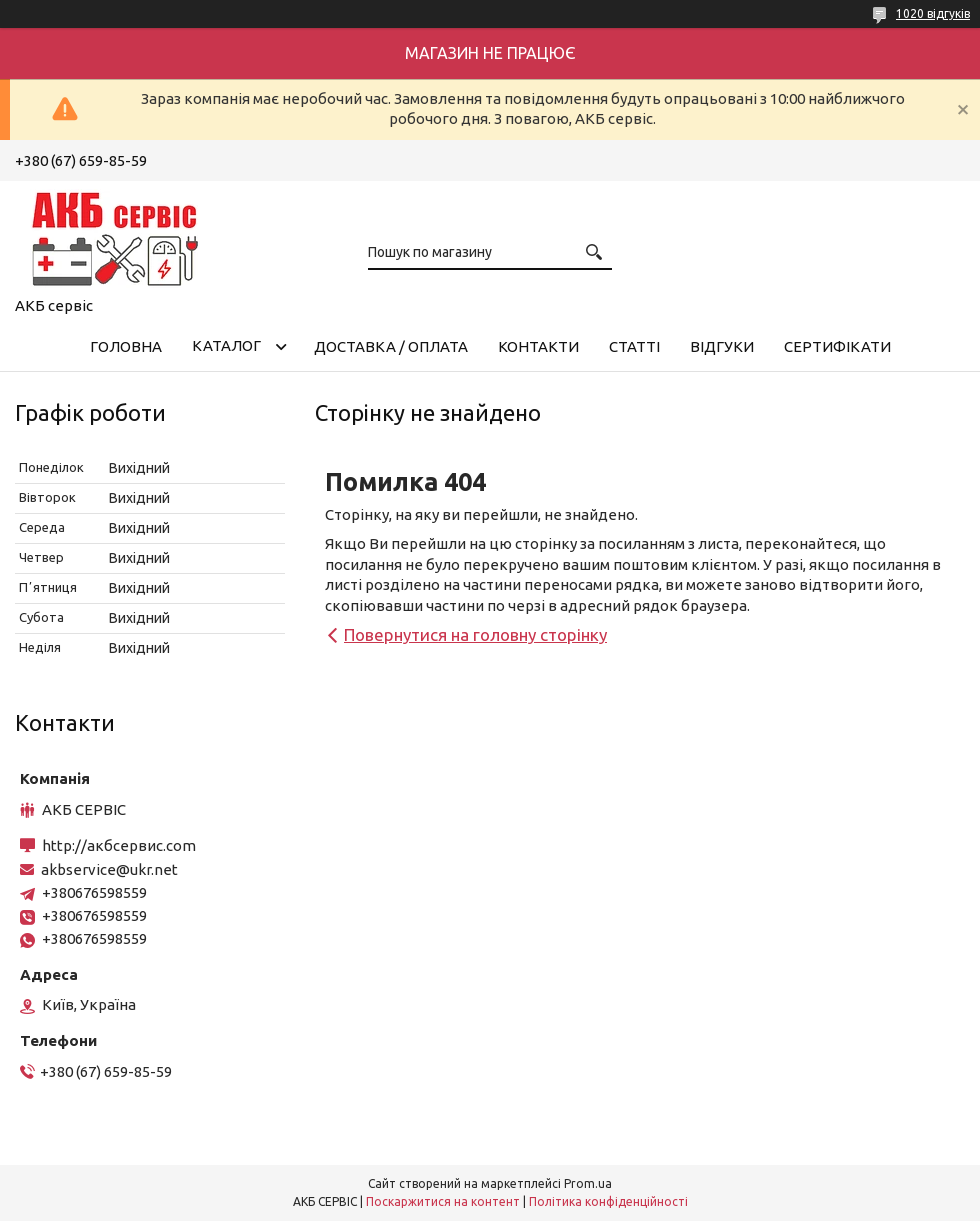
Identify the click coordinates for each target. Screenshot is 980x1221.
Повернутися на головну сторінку (475, 634)
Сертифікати (837, 346)
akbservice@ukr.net (109, 869)
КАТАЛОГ (226, 345)
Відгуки (722, 346)
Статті (634, 346)
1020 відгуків (933, 13)
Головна (126, 346)
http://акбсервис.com (119, 845)
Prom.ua (588, 1183)
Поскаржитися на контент (443, 1201)
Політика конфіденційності (608, 1201)
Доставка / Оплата (391, 346)
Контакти (538, 346)
